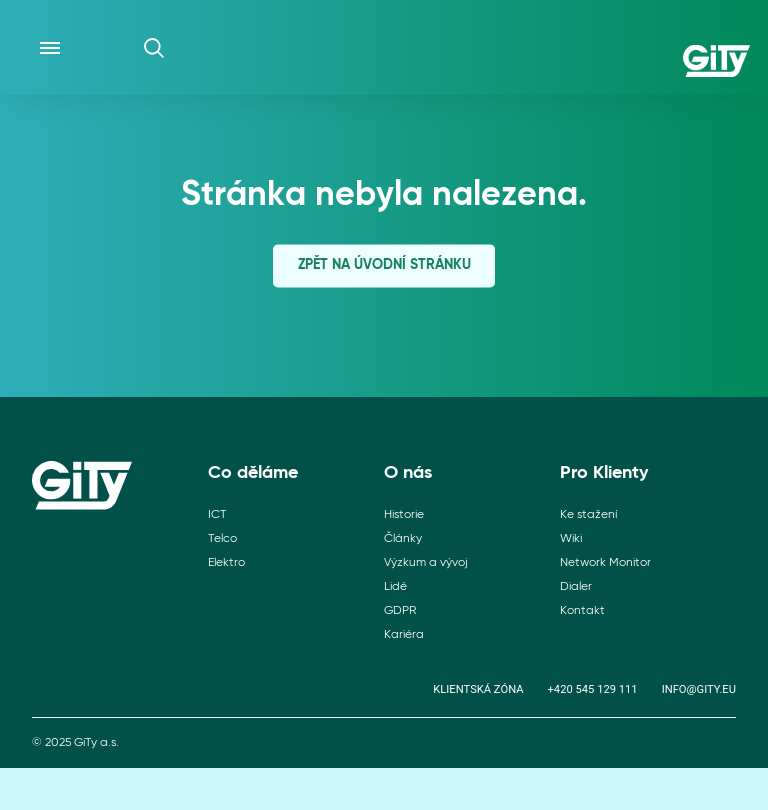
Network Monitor (605, 563)
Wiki (571, 539)
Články (403, 539)
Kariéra (404, 635)
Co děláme (253, 473)
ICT (217, 515)
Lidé (395, 587)
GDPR (400, 611)
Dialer (576, 587)
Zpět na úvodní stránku (384, 265)
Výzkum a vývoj (426, 563)
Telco (222, 539)
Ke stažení (588, 515)
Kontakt (582, 611)
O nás (408, 473)
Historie (404, 515)
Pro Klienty (604, 473)
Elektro (226, 563)
